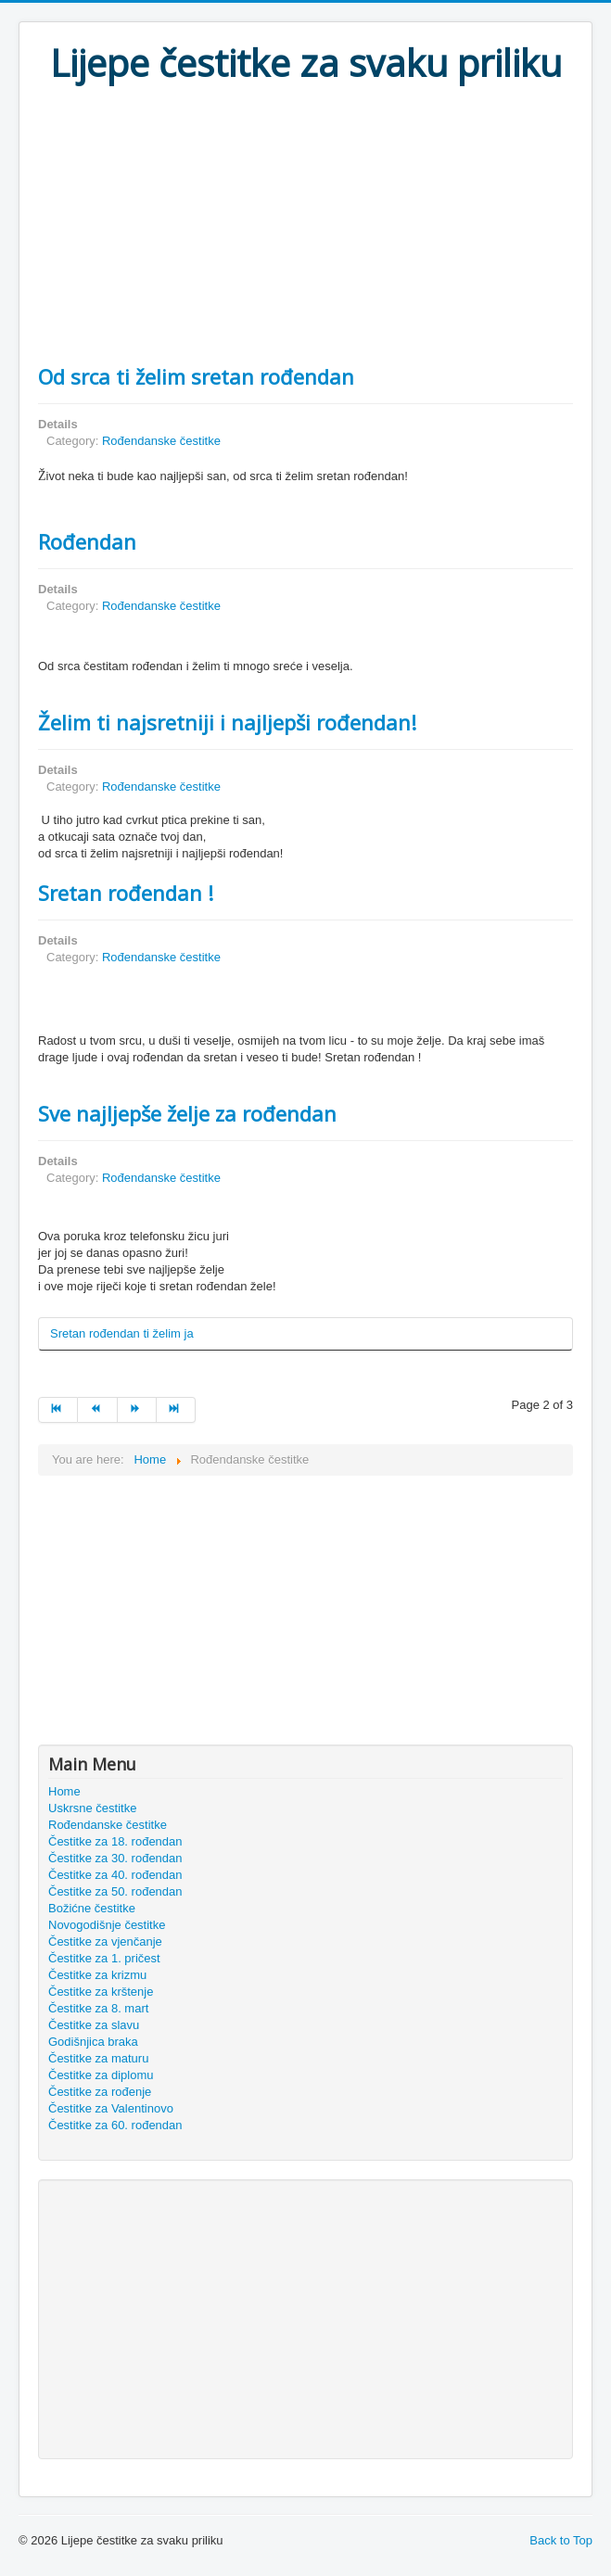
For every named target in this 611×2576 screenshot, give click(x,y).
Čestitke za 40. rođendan (115, 1875)
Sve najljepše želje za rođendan (187, 1113)
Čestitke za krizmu (97, 1975)
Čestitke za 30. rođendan (115, 1858)
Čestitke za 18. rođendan (115, 1841)
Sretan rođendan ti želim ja (122, 1333)
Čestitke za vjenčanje (105, 1941)
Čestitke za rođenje (99, 2092)
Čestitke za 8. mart (98, 2008)
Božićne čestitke (91, 1908)
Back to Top (560, 2540)
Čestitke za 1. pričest (104, 1958)
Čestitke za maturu (98, 2058)
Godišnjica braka (93, 2042)
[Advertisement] (305, 224)
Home (64, 1791)
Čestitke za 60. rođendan (115, 2125)
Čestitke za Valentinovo (110, 2108)
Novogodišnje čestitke (106, 1925)
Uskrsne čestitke (92, 1808)
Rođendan (87, 541)
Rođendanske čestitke (161, 441)
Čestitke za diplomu (100, 2075)
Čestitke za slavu (93, 2025)
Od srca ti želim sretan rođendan (196, 376)
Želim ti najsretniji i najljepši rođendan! (227, 722)
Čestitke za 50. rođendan (115, 1891)
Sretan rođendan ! (125, 893)
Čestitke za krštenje (100, 1992)
